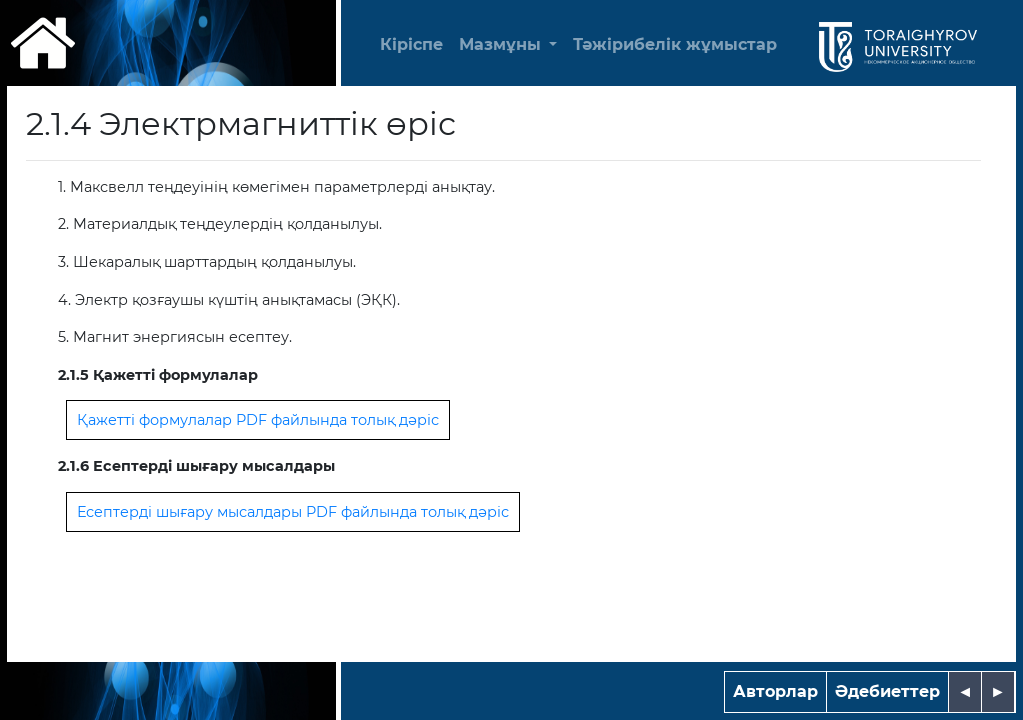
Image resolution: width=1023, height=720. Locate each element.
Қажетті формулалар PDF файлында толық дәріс (258, 420)
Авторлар (775, 691)
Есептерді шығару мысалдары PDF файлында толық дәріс (293, 512)
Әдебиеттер (887, 691)
